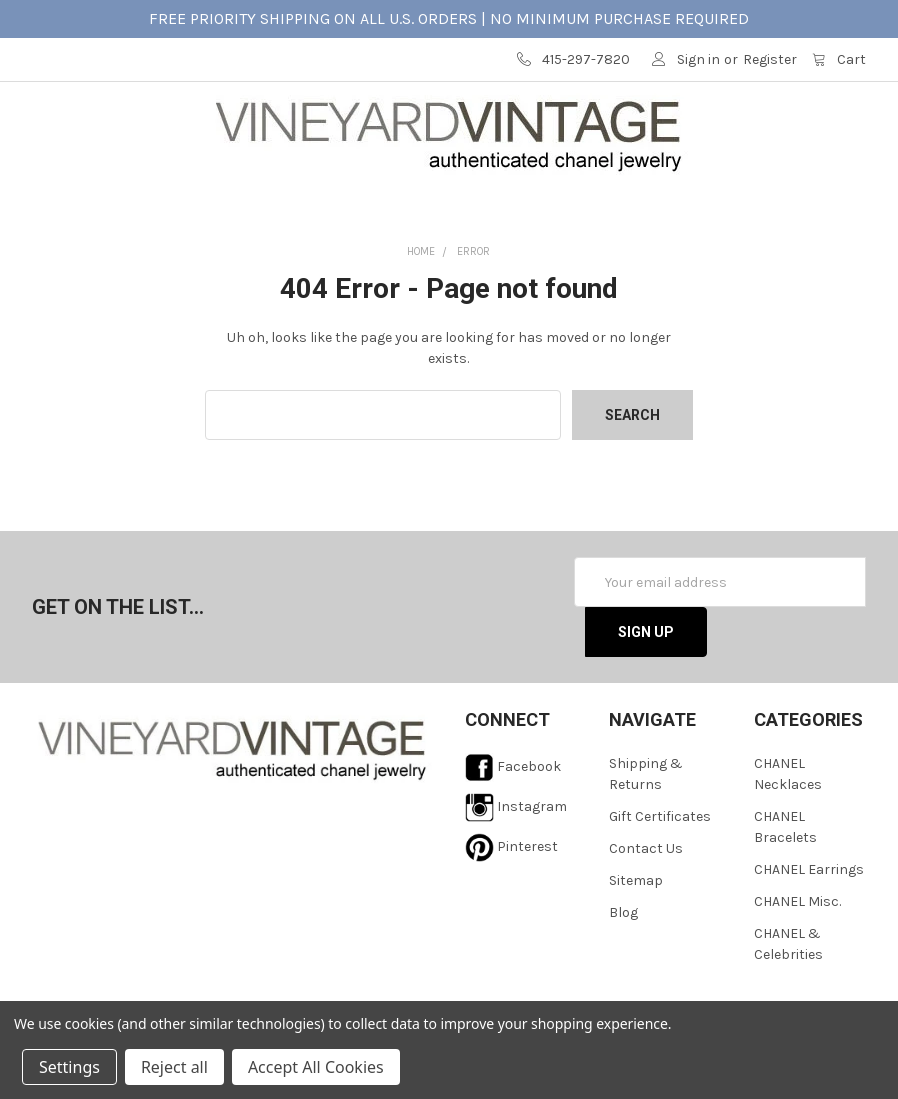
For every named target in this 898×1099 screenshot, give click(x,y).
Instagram (516, 860)
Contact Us (646, 902)
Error (473, 305)
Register (770, 59)
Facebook (513, 820)
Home (421, 305)
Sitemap (636, 934)
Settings (69, 1067)
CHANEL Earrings (809, 923)
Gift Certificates (660, 870)
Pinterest (511, 900)
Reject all (174, 1067)
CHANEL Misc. (797, 955)
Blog (623, 966)
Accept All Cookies (316, 1067)
